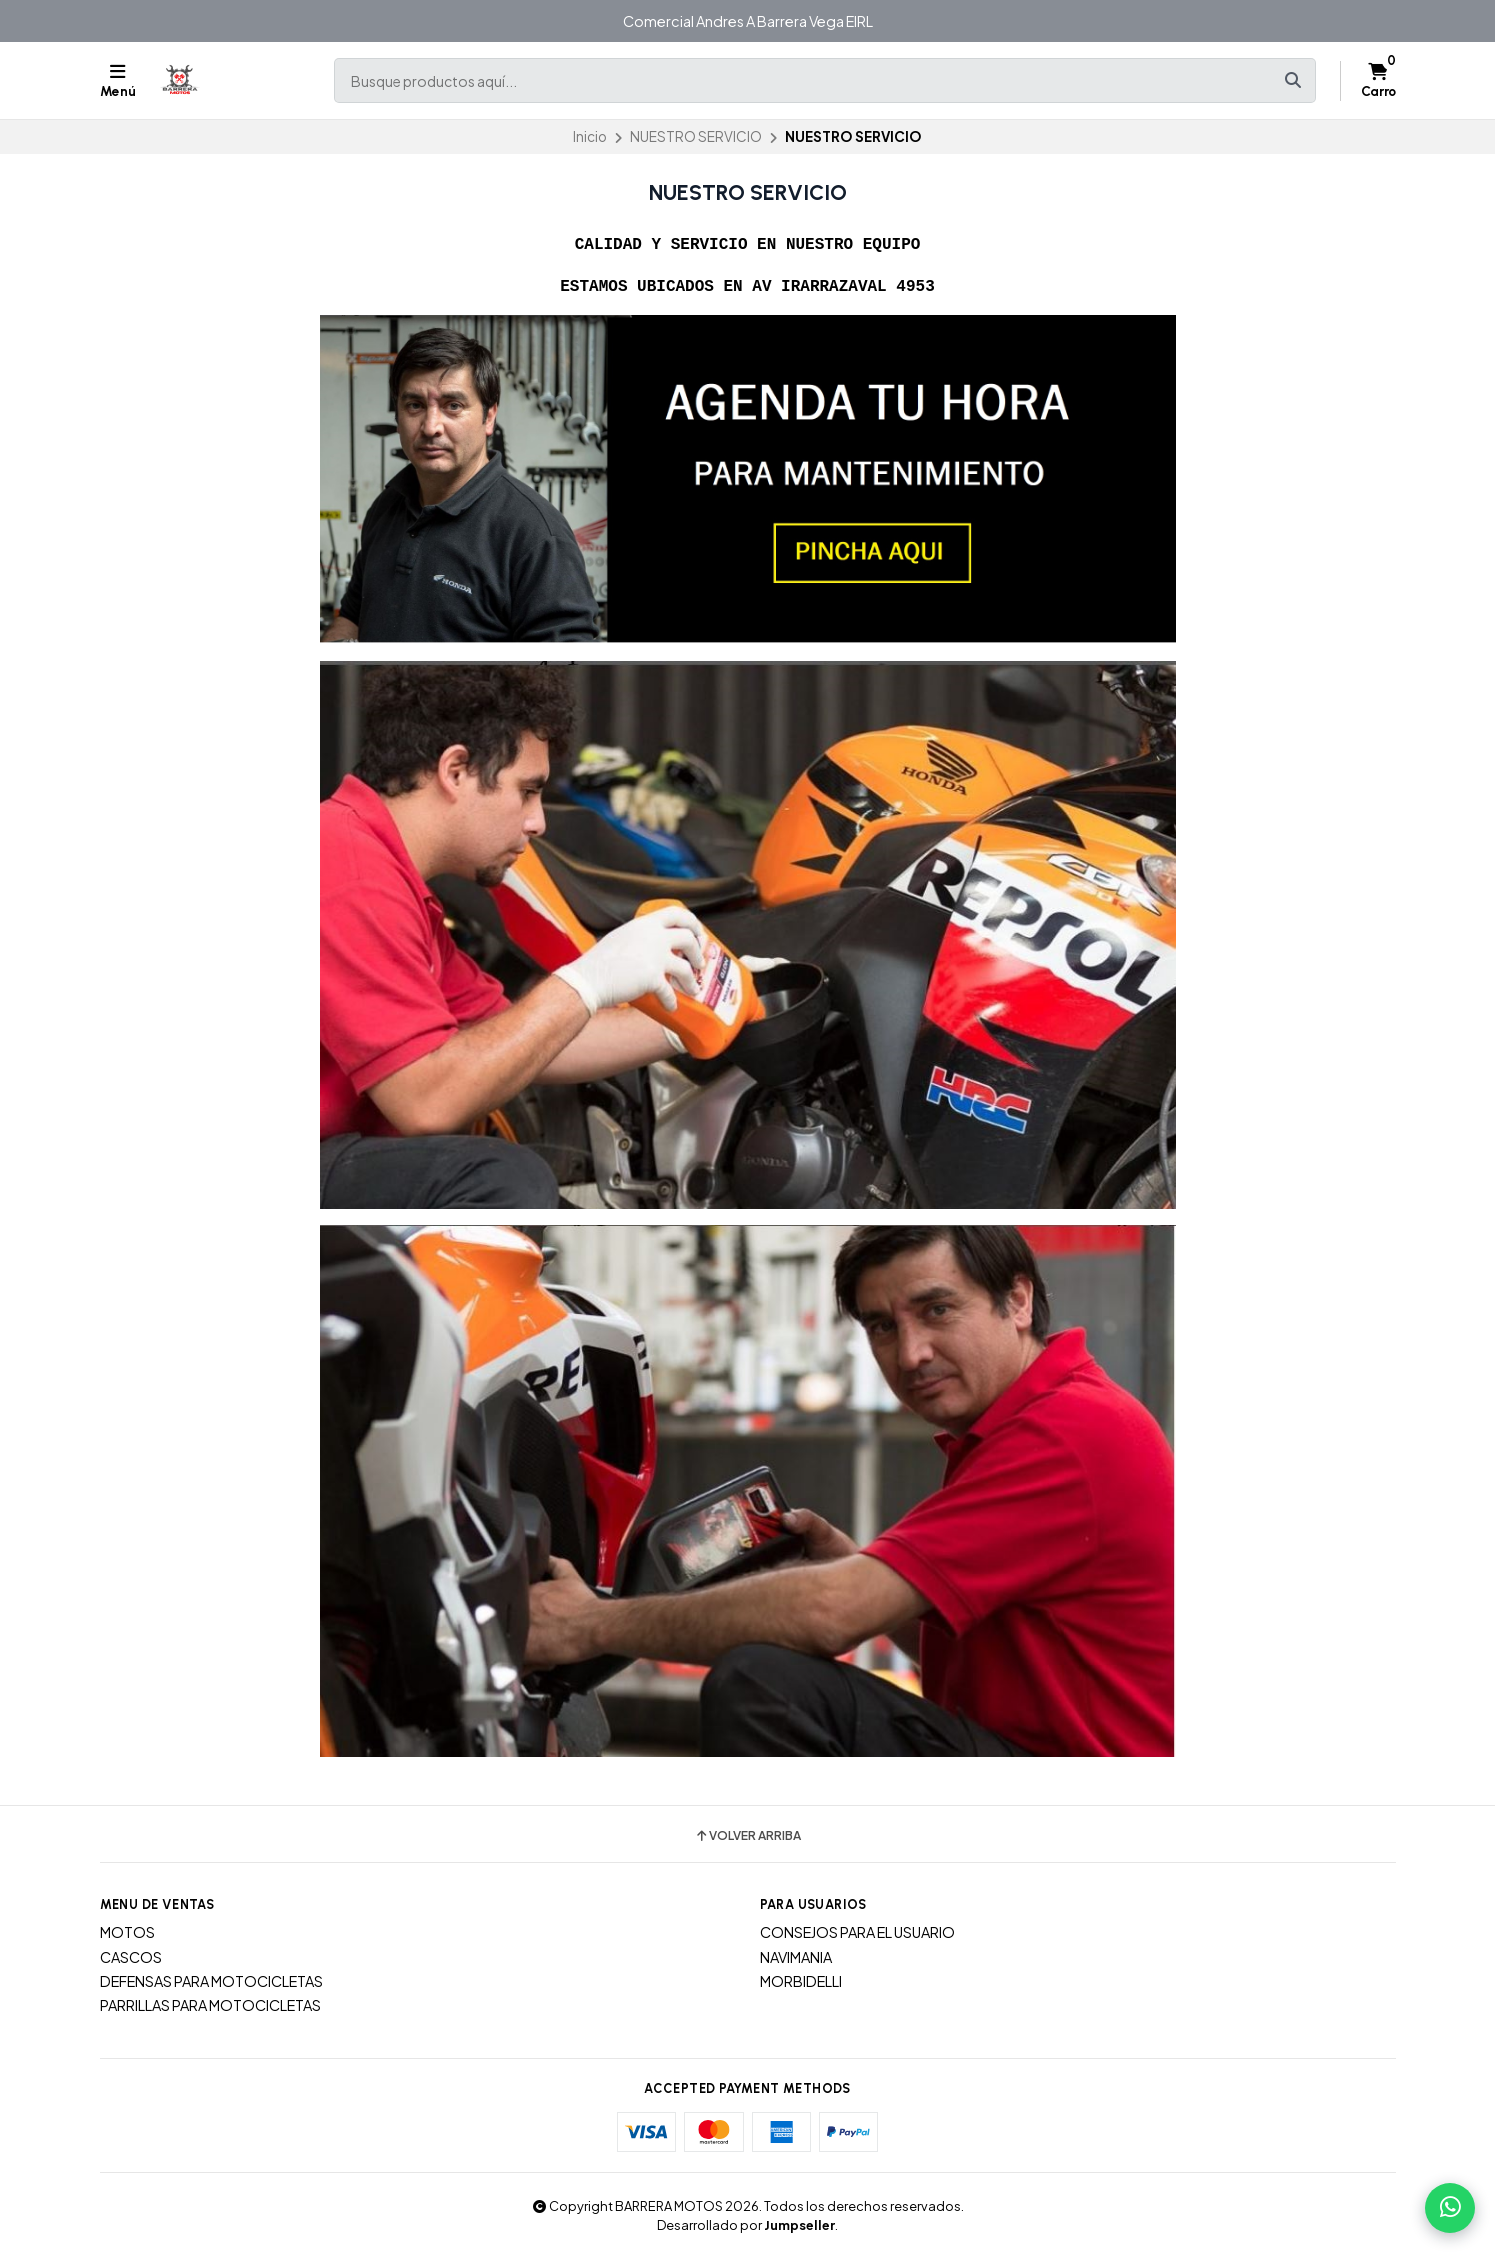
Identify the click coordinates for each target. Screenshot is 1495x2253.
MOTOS (127, 1930)
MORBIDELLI (801, 1979)
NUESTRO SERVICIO (696, 136)
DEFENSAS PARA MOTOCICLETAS (211, 1979)
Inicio (590, 136)
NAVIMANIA (796, 1955)
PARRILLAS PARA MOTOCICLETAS (210, 2003)
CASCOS (131, 1955)
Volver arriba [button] (747, 1834)
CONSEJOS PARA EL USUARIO (857, 1930)
